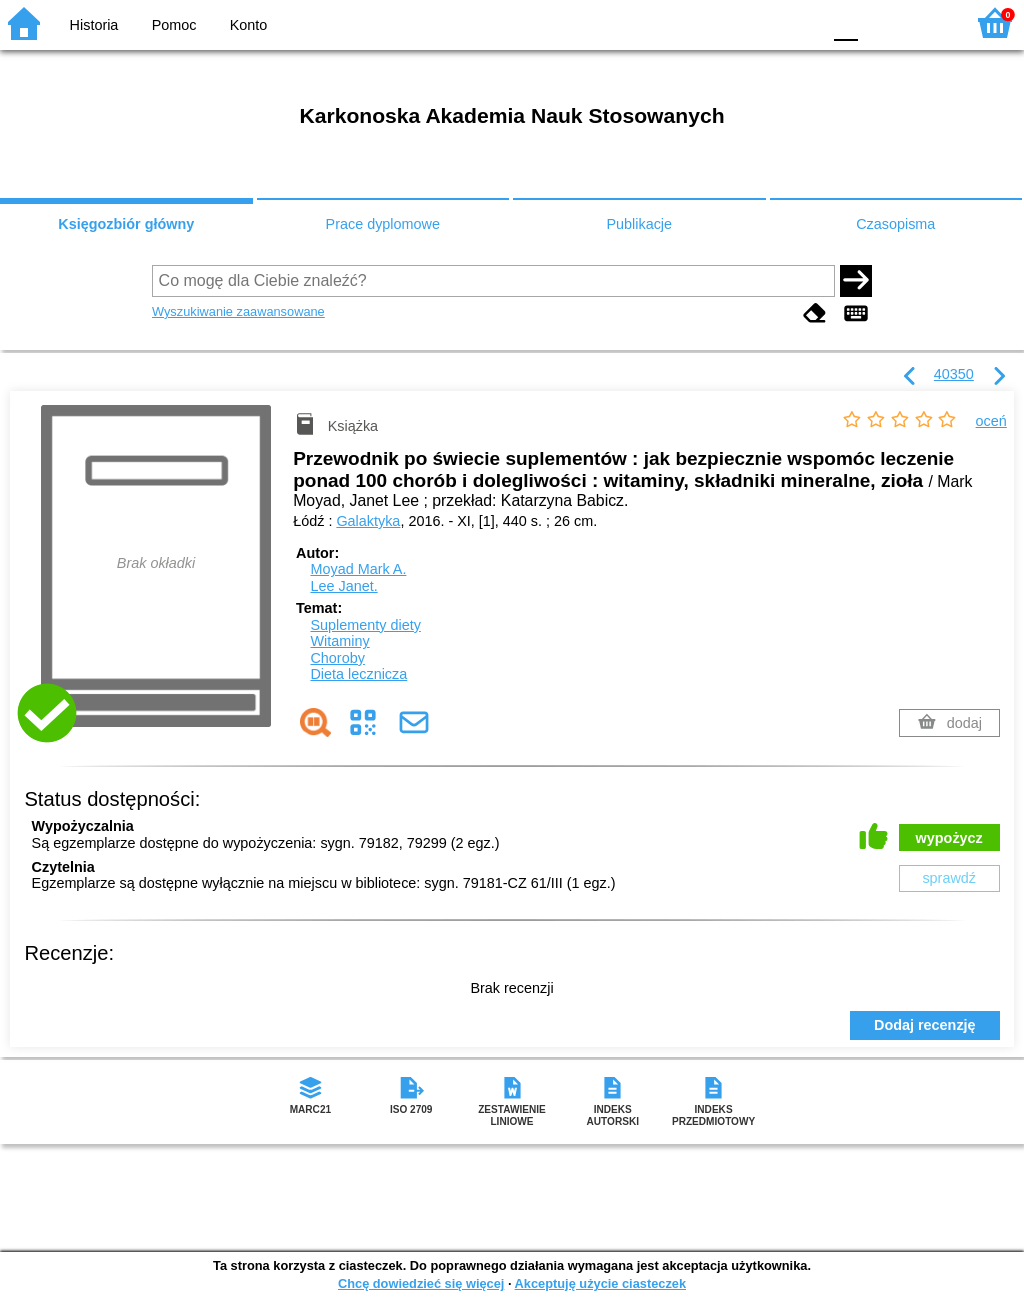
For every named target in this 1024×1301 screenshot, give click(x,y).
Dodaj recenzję (925, 1025)
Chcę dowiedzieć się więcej (421, 1283)
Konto (249, 25)
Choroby (337, 658)
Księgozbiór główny (126, 224)
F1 (880, 22)
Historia (94, 25)
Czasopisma (895, 224)
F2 (926, 22)
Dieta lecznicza (358, 674)
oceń (991, 421)
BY (799, 22)
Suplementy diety (365, 625)
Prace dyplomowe (383, 224)
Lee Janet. (343, 586)
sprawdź (949, 878)
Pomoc (174, 25)
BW (719, 22)
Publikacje (639, 224)
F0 (845, 22)
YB (758, 22)
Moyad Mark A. (358, 569)
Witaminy (339, 641)
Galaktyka (368, 521)
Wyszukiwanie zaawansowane (238, 311)
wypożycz (949, 838)
